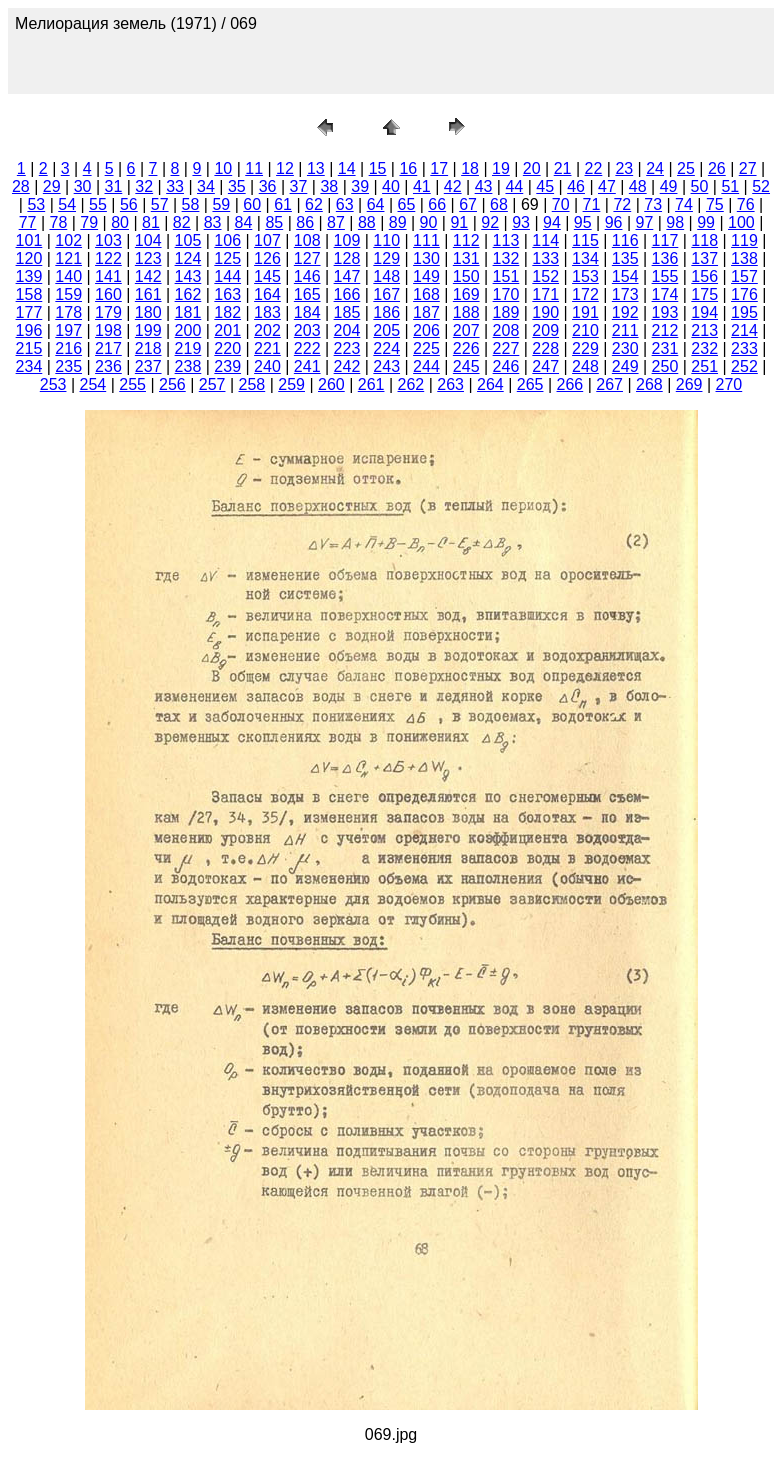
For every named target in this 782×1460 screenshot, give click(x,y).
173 (625, 294)
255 (132, 384)
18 (470, 168)
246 (506, 366)
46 (576, 186)
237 (148, 366)
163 (227, 294)
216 (68, 348)
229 (585, 348)
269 (689, 384)
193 (665, 312)
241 (307, 366)
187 (426, 312)
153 (585, 276)
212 (665, 330)
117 (665, 240)
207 (466, 330)
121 (68, 258)
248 (585, 366)
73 (653, 204)
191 (585, 312)
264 (490, 384)
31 (114, 186)
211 (625, 330)
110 (386, 240)
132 (506, 258)
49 (669, 186)
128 (347, 258)
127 (307, 258)
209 (545, 330)
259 (291, 384)
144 (227, 276)
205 (386, 330)
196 (29, 330)
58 (191, 204)
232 (704, 348)
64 (376, 204)
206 (426, 330)
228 (545, 348)
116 (625, 240)
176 (744, 294)
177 (29, 312)
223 (347, 348)
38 (329, 186)
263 (450, 384)
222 (307, 348)
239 (227, 366)
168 (426, 294)
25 (686, 168)
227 (506, 348)
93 (521, 222)
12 (285, 168)
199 (148, 330)
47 (607, 186)
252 (744, 366)
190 (545, 312)
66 (437, 204)
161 (148, 294)
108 (307, 240)
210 (585, 330)
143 (188, 276)
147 (347, 276)
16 (408, 168)
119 (744, 240)
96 (614, 222)
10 (223, 168)
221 (267, 348)
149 (426, 276)
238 (188, 366)
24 (655, 168)
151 (506, 276)
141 (108, 276)
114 (545, 240)
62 (314, 204)
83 (213, 222)
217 (108, 348)
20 (532, 168)
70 (561, 204)
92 (490, 222)
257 (212, 384)
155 (665, 276)
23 (624, 168)
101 (29, 240)
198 (108, 330)
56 (129, 204)
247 (545, 366)
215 (29, 348)
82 (182, 222)
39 (360, 186)
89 (398, 222)
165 (307, 294)
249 (625, 366)
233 (744, 348)
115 (585, 240)
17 (439, 168)
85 (274, 222)
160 (108, 294)
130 (426, 258)
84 (244, 222)
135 (625, 258)
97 (645, 222)
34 (206, 186)
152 (545, 276)
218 (148, 348)
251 (704, 366)
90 (429, 222)
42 (453, 186)
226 (466, 348)
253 (53, 384)
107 (267, 240)
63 (345, 204)
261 (371, 384)
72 (622, 204)
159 (68, 294)
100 (741, 222)
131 (466, 258)
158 (29, 294)
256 (172, 384)
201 (227, 330)
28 (21, 186)
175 (704, 294)
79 (89, 222)
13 (316, 168)
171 (545, 294)
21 (563, 168)
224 (386, 348)
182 (227, 312)
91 (459, 222)
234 (29, 366)
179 (108, 312)
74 (684, 204)
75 (715, 204)
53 (36, 204)
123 (148, 258)
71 (592, 204)
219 (188, 348)
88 (367, 222)
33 (175, 186)
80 (120, 222)
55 (98, 204)
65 (407, 204)
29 (52, 186)
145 (267, 276)
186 (386, 312)
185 (347, 312)
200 (188, 330)
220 (227, 348)
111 (426, 240)
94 (552, 222)
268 (649, 384)
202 (267, 330)
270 (729, 384)
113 (506, 240)
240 (267, 366)
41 (422, 186)
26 (717, 168)
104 (148, 240)
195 (744, 312)
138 (744, 258)
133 (545, 258)
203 (307, 330)
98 (675, 222)
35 (237, 186)
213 (704, 330)
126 (267, 258)
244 (426, 366)
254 (93, 384)
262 (411, 384)
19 (501, 168)
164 (267, 294)
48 (638, 186)
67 (468, 204)
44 (514, 186)
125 (227, 258)
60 (252, 204)
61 (283, 204)
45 (545, 186)
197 (68, 330)
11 (254, 168)
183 (267, 312)
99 (706, 222)
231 (665, 348)
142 (148, 276)
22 (594, 168)
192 (625, 312)
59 (221, 204)
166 (347, 294)
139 (29, 276)
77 (28, 222)
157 (744, 276)
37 (299, 186)
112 (466, 240)
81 (151, 222)
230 (625, 348)
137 (704, 258)
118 (704, 240)
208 (506, 330)
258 (252, 384)
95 (583, 222)
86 (305, 222)
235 (68, 366)
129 (386, 258)
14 (347, 168)
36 (268, 186)
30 (83, 186)
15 (378, 168)
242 (347, 366)
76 (746, 204)
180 (148, 312)
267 (609, 384)
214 (744, 330)
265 (530, 384)
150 (466, 276)
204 (347, 330)
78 (58, 222)
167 (386, 294)
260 (331, 384)
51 (730, 186)
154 (625, 276)
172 (585, 294)
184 (307, 312)
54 (67, 204)
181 (188, 312)
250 (665, 366)
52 (761, 186)
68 (499, 204)
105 (188, 240)
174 (665, 294)
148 (386, 276)
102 (68, 240)
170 (506, 294)
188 (466, 312)
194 (704, 312)
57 (160, 204)
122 (108, 258)
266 (570, 384)
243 (386, 366)
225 (426, 348)
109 (347, 240)
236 (108, 366)
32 (144, 186)
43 (484, 186)
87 (336, 222)
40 (391, 186)
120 (29, 258)
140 (68, 276)
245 (466, 366)
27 (748, 168)
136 (665, 258)
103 (108, 240)
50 (700, 186)
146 (307, 276)
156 (704, 276)
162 (188, 294)
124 (188, 258)
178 (68, 312)
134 (585, 258)
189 (506, 312)
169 (466, 294)
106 (227, 240)
